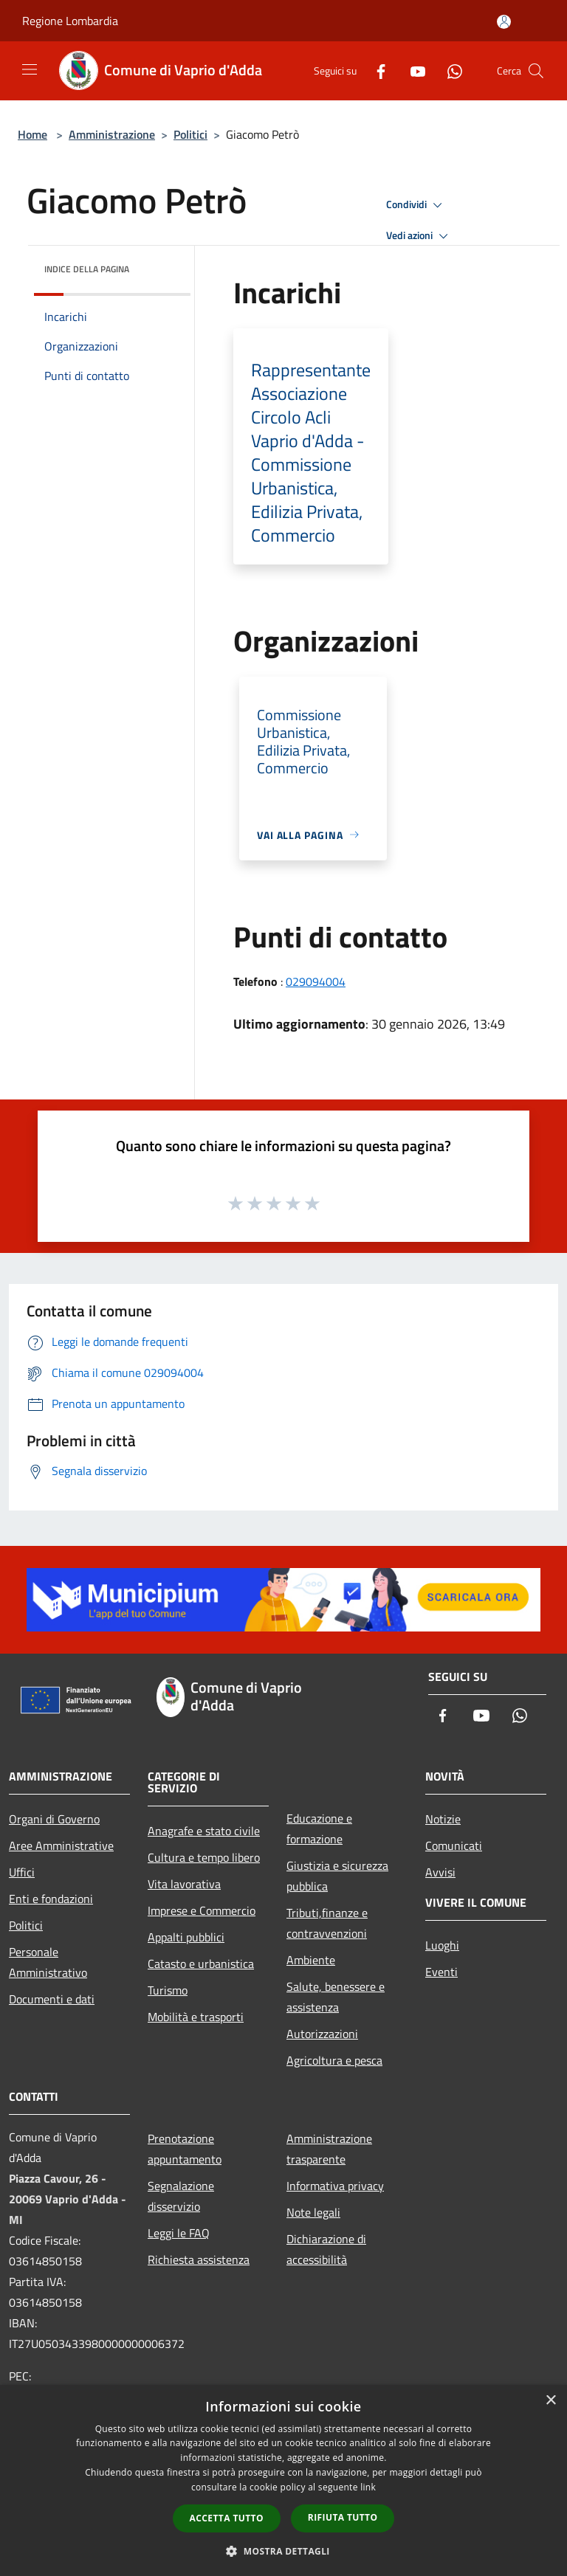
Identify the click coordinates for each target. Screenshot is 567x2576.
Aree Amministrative (61, 1845)
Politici (190, 134)
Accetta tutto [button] (227, 2518)
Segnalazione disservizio (181, 2196)
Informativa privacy (335, 2186)
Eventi (441, 1972)
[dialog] (283, 2480)
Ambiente (310, 1960)
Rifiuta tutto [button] (343, 2517)
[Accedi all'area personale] (504, 21)
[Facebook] (375, 70)
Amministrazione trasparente (329, 2149)
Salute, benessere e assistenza (335, 1997)
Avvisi (440, 1872)
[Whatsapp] (449, 70)
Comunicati (453, 1845)
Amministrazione (112, 134)
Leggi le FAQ (179, 2233)
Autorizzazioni (322, 2034)
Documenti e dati (51, 1999)
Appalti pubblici (186, 1937)
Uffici (22, 1872)
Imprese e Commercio (201, 1910)
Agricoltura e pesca (334, 2060)
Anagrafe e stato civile (204, 1831)
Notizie (443, 1819)
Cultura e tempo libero (204, 1857)
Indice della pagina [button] (86, 269)
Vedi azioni (419, 236)
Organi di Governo (54, 1819)
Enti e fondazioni (51, 1898)
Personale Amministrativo (48, 1962)
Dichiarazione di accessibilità (326, 2249)
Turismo (168, 1990)
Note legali (313, 2212)
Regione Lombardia (70, 21)
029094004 (316, 981)
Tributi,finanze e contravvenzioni (327, 1923)
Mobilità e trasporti (196, 2017)
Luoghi (442, 1945)
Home (32, 134)
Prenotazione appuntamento (184, 2149)
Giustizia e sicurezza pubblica (337, 1876)
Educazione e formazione (319, 1828)
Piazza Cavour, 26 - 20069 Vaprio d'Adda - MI (67, 2198)
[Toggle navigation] (29, 69)
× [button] (550, 2400)
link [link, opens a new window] (368, 2487)
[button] (283, 2551)
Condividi (416, 205)
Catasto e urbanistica (201, 1963)
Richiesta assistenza (199, 2259)
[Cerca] (536, 71)
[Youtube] (412, 70)
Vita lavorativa (184, 1884)
